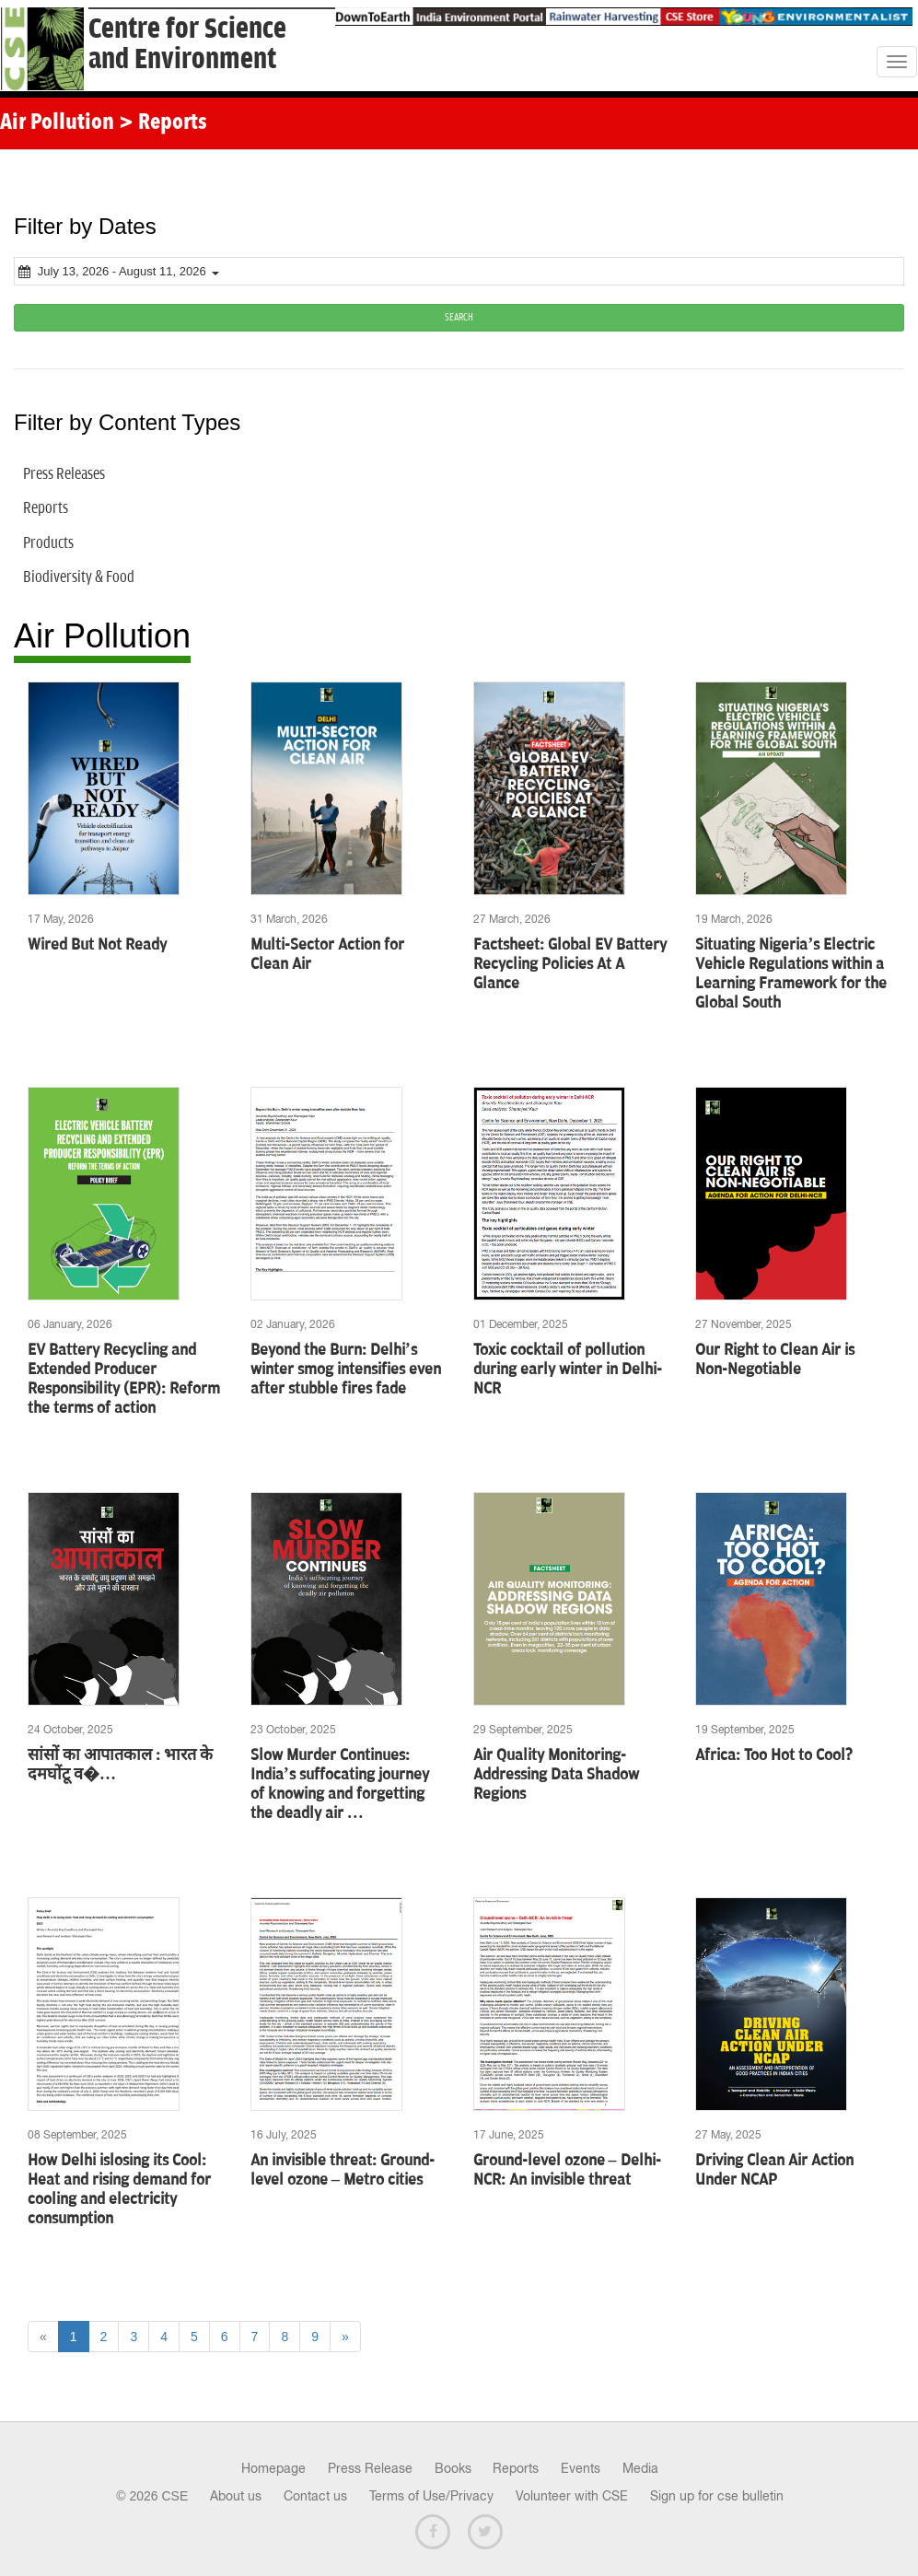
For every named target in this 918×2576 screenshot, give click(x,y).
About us (235, 2496)
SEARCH (459, 317)
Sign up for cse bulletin (717, 2496)
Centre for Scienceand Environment (187, 44)
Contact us (315, 2496)
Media (640, 2468)
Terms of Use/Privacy (431, 2496)
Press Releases (64, 474)
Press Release (370, 2468)
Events (580, 2468)
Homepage (273, 2468)
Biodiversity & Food (78, 577)
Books (453, 2468)
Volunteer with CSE (572, 2496)
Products (48, 543)
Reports (45, 508)
